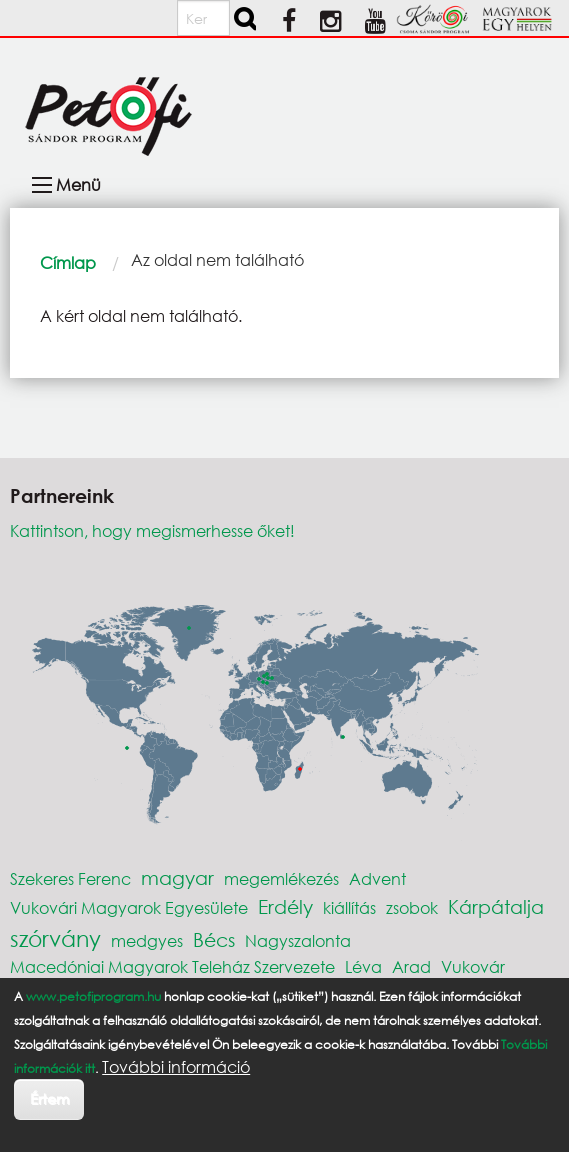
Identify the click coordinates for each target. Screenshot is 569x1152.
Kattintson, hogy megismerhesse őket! (152, 530)
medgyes (147, 940)
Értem (49, 1098)
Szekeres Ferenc (70, 878)
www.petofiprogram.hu (93, 996)
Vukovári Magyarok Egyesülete (129, 907)
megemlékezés (281, 878)
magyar (177, 877)
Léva (363, 966)
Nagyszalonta (298, 940)
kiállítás (349, 907)
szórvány (55, 938)
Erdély (285, 906)
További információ (176, 1067)
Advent (377, 878)
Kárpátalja (496, 906)
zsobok (412, 907)
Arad (411, 966)
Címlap (68, 262)
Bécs (214, 939)
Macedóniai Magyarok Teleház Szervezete (172, 966)
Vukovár (473, 966)
